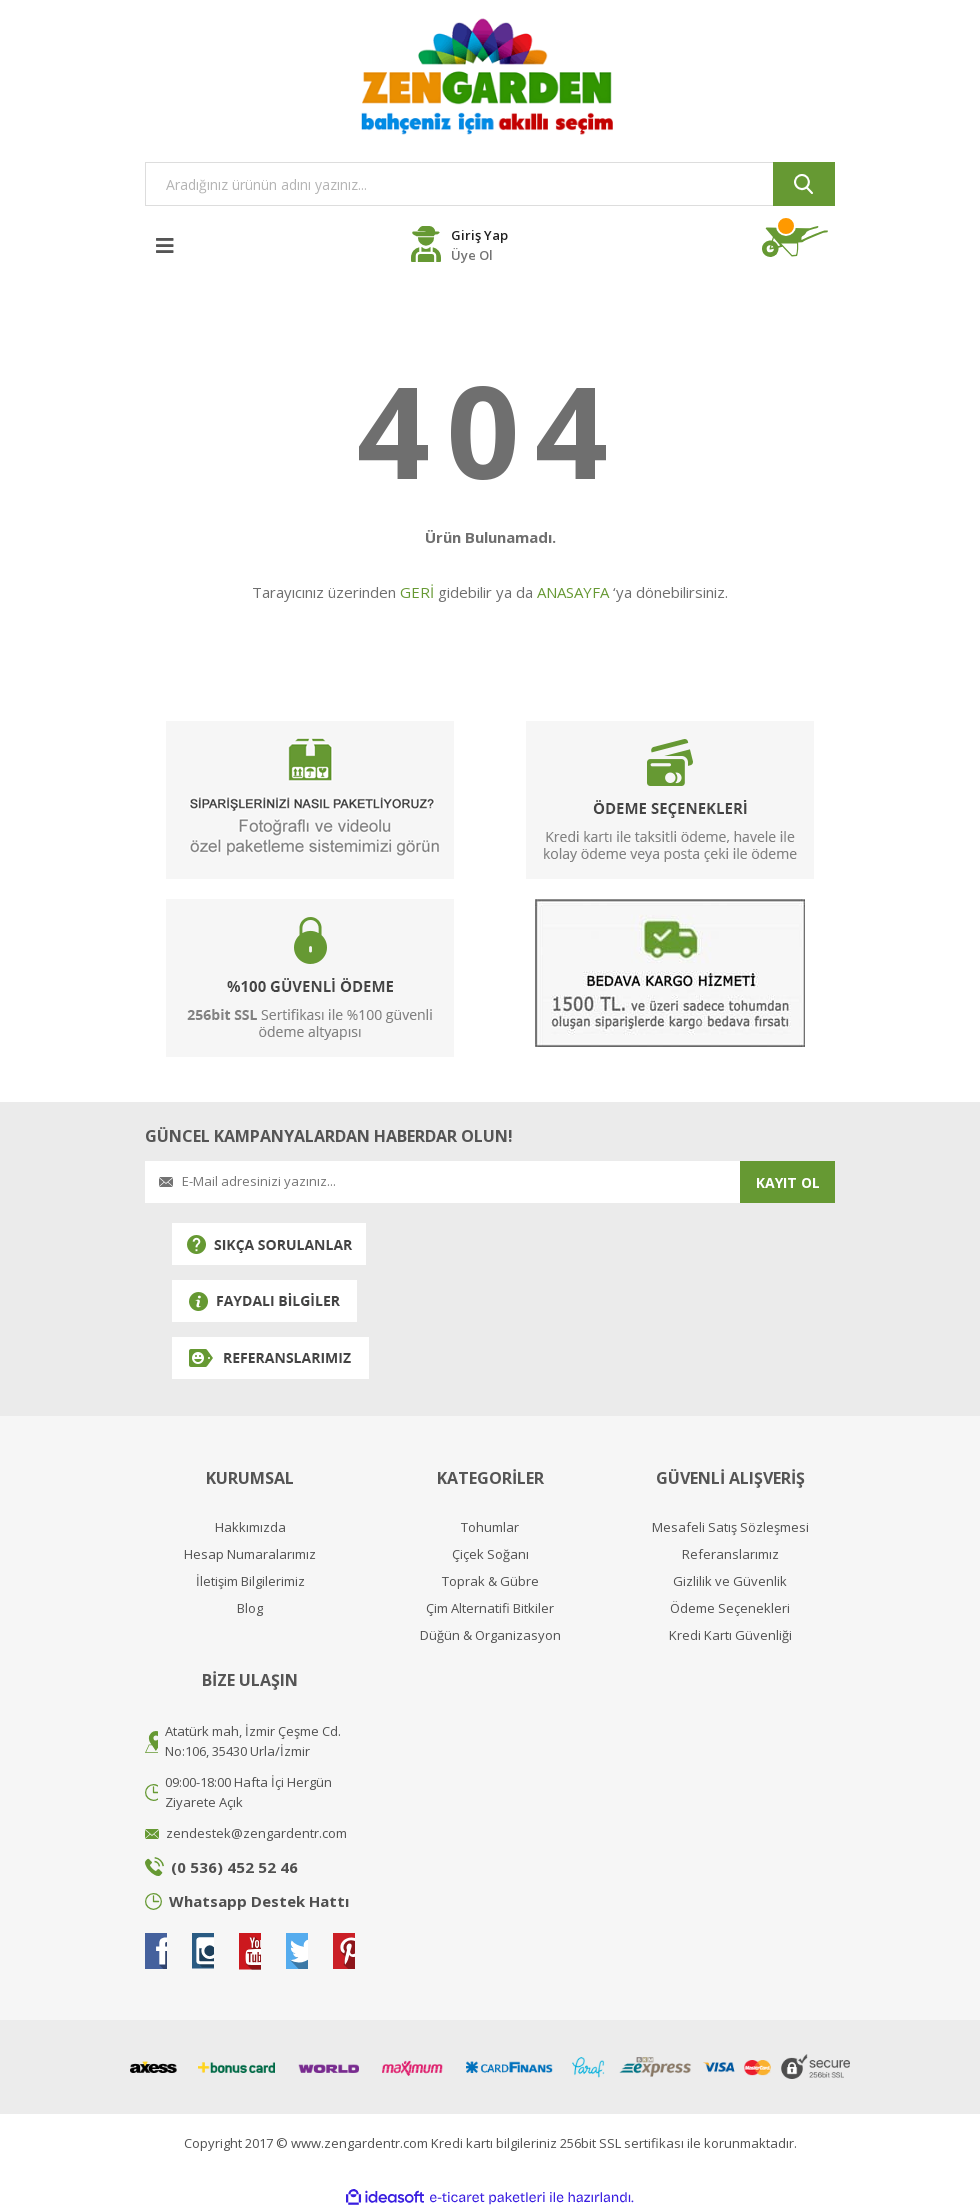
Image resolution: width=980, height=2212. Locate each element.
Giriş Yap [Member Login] (479, 235)
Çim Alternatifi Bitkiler (490, 1608)
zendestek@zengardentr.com (256, 1833)
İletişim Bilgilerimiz (250, 1581)
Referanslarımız (730, 1554)
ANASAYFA (573, 592)
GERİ (417, 592)
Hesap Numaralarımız (250, 1554)
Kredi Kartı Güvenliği (730, 1635)
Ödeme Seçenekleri (730, 1608)
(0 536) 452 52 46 (234, 1867)
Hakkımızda (250, 1527)
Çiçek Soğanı (490, 1554)
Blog (250, 1608)
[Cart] (798, 242)
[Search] (490, 184)
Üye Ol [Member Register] (472, 255)
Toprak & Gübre (490, 1581)
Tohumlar (490, 1527)
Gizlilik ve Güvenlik (730, 1581)
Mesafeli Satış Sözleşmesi (730, 1527)
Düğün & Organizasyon (490, 1635)
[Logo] (490, 76)
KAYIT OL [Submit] (788, 1182)
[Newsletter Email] (442, 1182)
